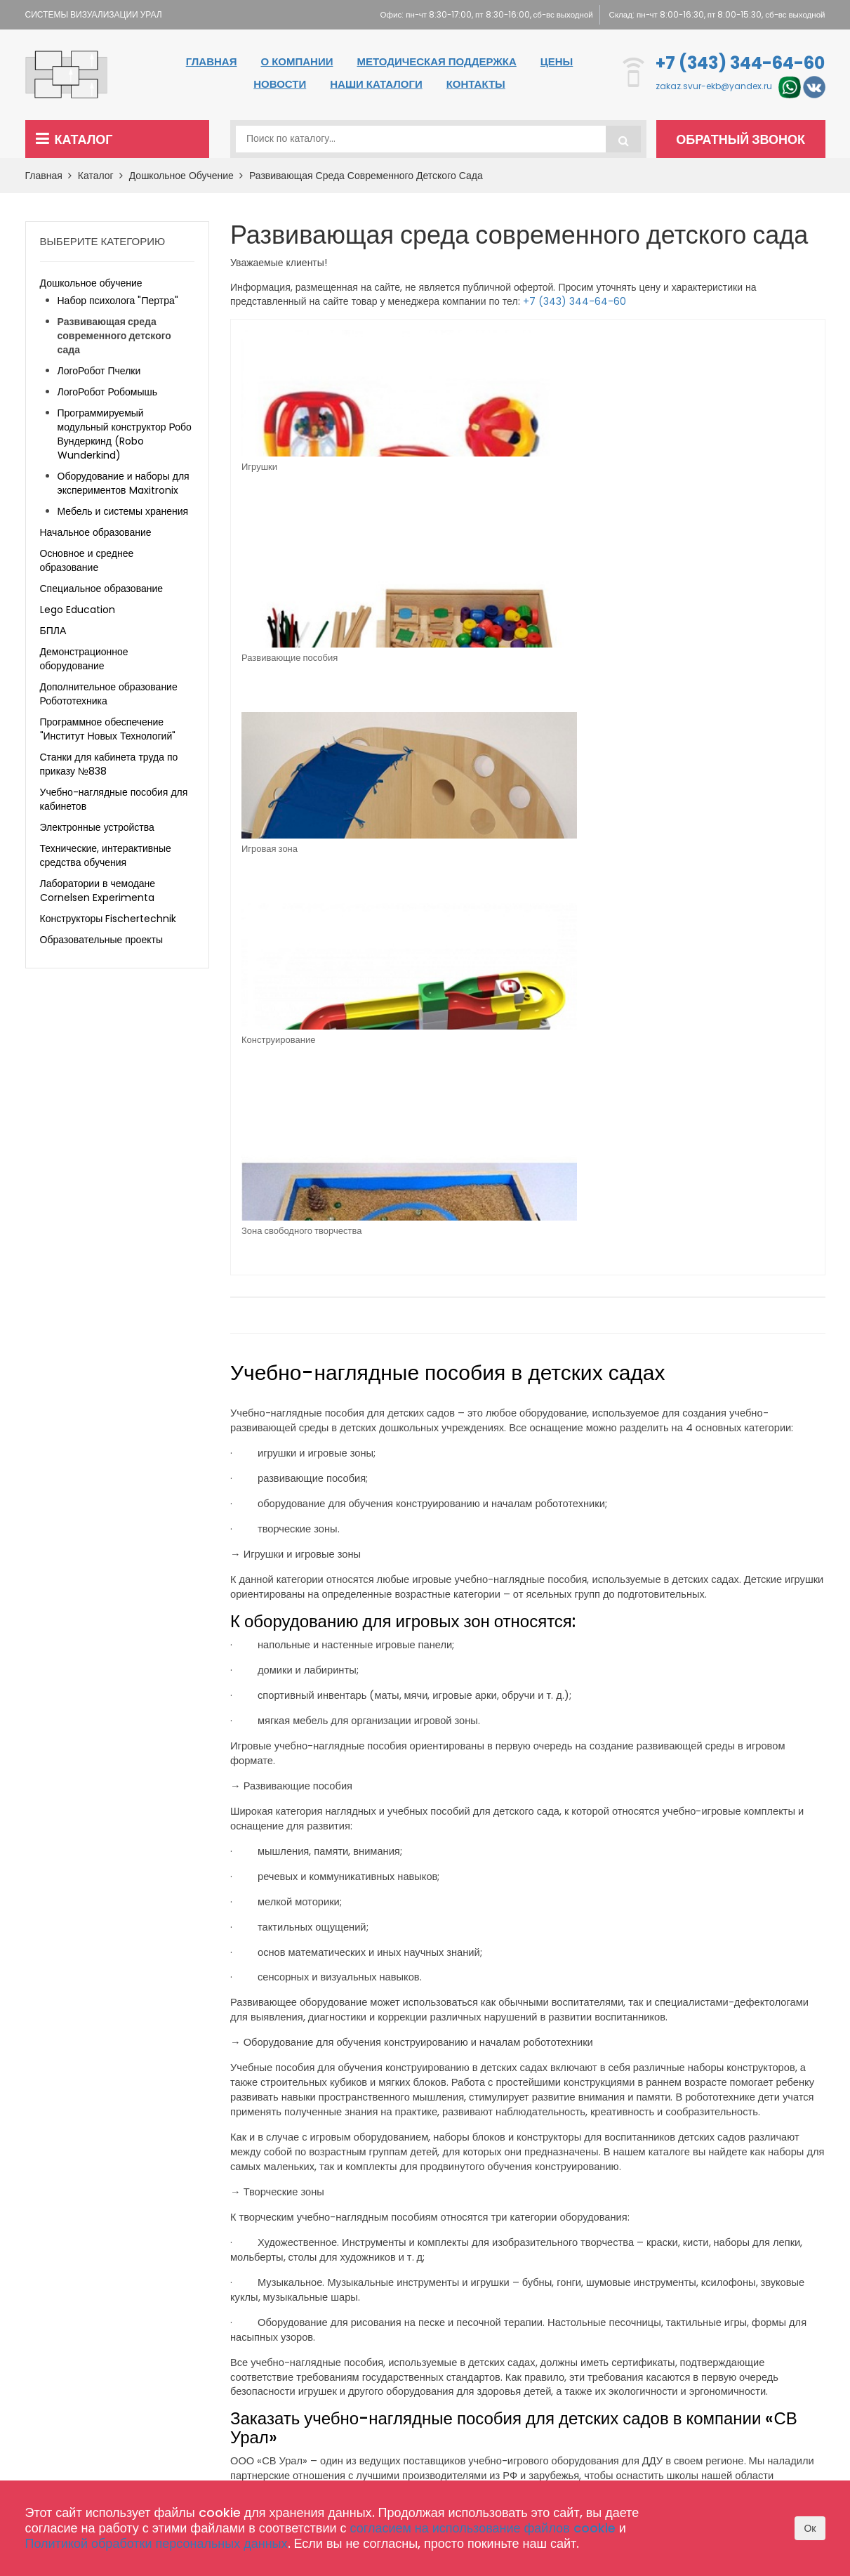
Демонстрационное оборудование (84, 659)
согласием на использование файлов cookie (483, 2528)
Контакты (475, 84)
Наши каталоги (376, 84)
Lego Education (77, 610)
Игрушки (259, 466)
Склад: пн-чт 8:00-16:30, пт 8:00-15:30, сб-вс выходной (713, 14)
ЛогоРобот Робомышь (108, 392)
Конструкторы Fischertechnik (108, 919)
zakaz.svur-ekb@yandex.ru (714, 87)
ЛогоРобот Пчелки (99, 371)
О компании (296, 61)
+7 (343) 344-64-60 (740, 62)
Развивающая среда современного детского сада (366, 176)
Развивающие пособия (438, 466)
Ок (810, 2528)
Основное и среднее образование (87, 560)
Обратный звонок (744, 139)
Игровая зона (566, 466)
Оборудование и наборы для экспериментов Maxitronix (124, 483)
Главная (211, 61)
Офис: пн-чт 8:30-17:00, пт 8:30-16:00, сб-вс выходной (467, 14)
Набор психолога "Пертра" (118, 301)
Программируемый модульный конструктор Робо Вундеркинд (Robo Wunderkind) (125, 434)
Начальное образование (96, 532)
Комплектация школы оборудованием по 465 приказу (390, 2388)
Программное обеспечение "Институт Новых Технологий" (108, 729)
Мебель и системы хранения (123, 511)
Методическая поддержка (436, 61)
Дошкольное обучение (186, 176)
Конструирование (723, 466)
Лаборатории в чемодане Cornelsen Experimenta (98, 890)
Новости (279, 84)
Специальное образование (102, 588)
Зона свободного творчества (301, 658)
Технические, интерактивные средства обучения (105, 855)
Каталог (74, 139)
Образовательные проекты (101, 940)
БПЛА (53, 631)
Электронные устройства (97, 827)
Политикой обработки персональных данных (156, 2543)
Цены (556, 61)
